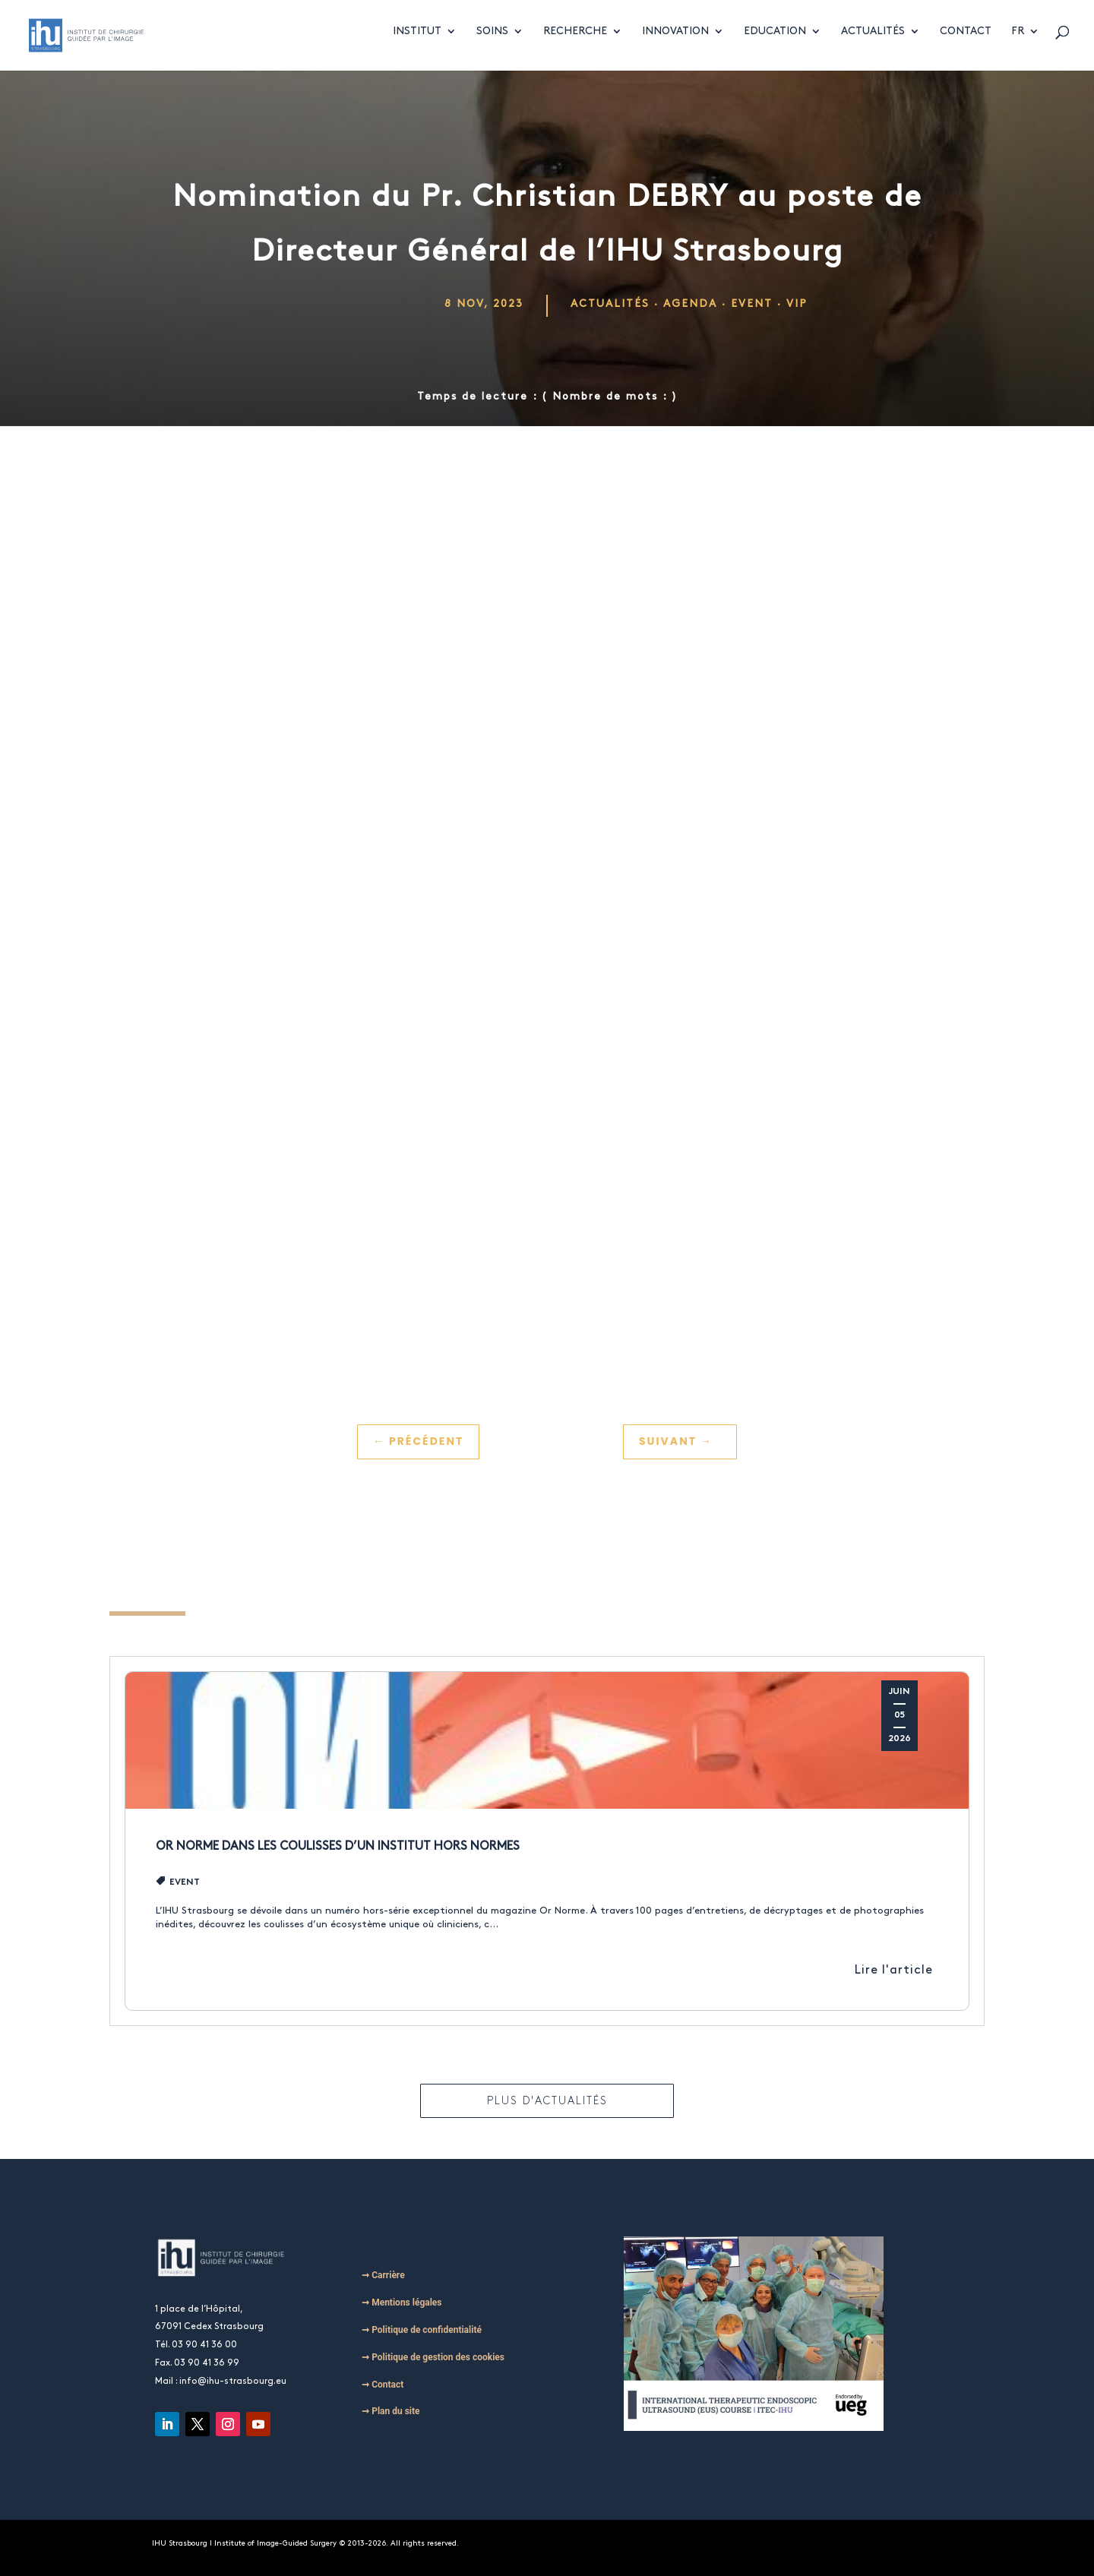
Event (752, 303)
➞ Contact (382, 2384)
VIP (797, 303)
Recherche (575, 39)
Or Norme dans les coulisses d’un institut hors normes (338, 1846)
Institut (417, 39)
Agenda (690, 303)
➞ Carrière (383, 2275)
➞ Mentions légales (401, 2302)
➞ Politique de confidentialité (422, 2330)
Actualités (873, 39)
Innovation (675, 39)
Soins (492, 39)
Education (775, 39)
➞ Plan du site (390, 2411)
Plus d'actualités (547, 2101)
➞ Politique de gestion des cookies (433, 2357)
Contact (965, 39)
